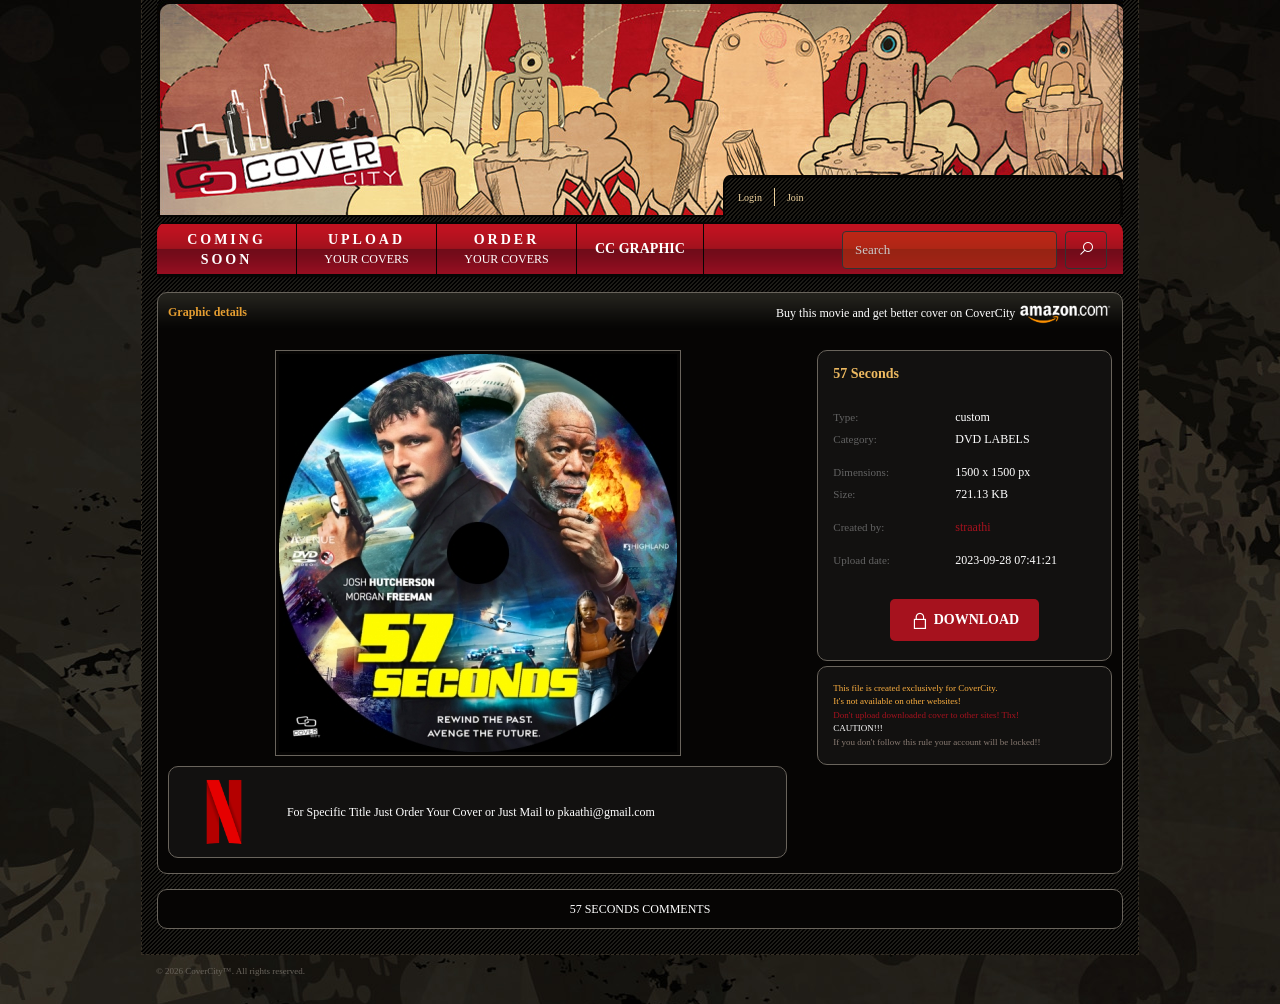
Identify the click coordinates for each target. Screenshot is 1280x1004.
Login (750, 197)
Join (795, 197)
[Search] (949, 250)
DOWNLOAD (964, 621)
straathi (972, 527)
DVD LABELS (992, 439)
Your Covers (366, 249)
